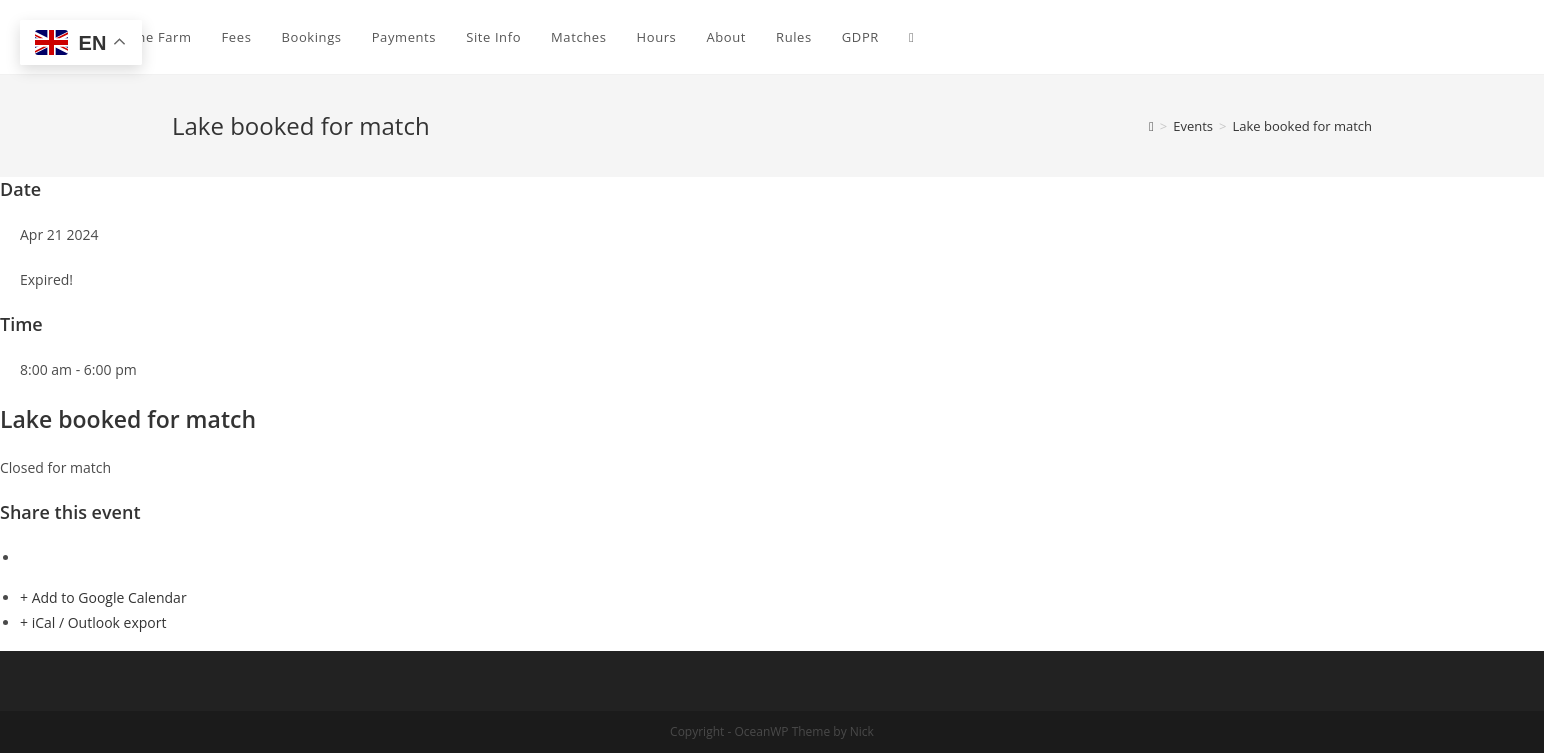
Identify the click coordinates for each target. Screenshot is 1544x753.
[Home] (1151, 126)
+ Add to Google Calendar (103, 597)
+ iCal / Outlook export (93, 622)
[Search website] (911, 37)
